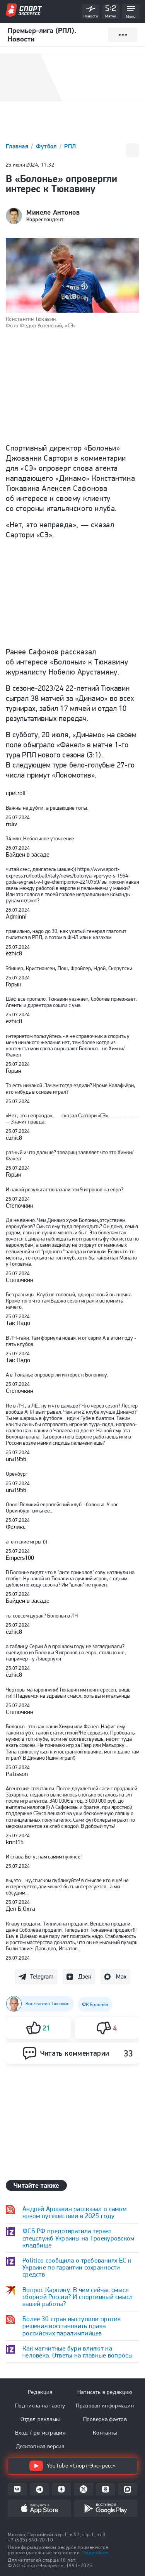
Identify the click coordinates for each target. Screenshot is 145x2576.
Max (121, 1976)
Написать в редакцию (105, 2391)
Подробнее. (95, 2552)
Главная (18, 146)
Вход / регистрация (40, 2432)
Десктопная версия (40, 2446)
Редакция (40, 2391)
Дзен (84, 1976)
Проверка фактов (105, 2419)
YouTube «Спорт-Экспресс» (72, 2466)
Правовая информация (105, 2405)
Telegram (41, 1976)
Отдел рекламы (40, 2419)
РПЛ (70, 146)
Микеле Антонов (53, 212)
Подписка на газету (40, 2405)
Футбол (47, 146)
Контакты (105, 2432)
